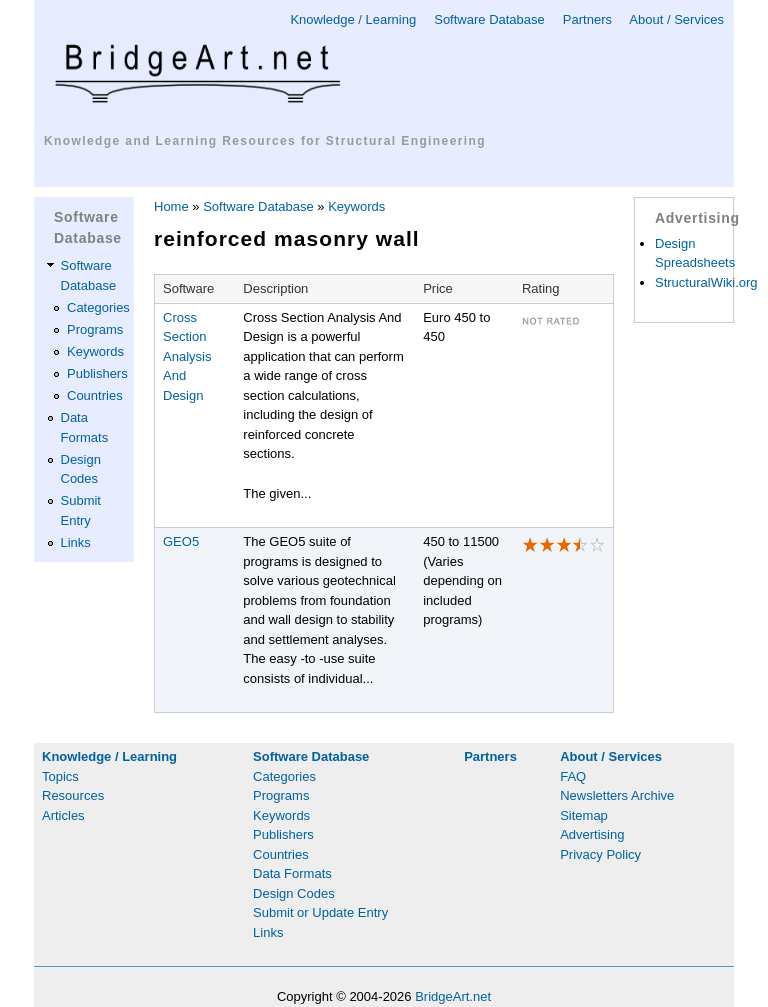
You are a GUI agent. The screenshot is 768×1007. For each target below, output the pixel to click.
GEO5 (181, 541)
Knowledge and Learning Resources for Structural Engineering (265, 141)
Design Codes (294, 893)
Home (171, 206)
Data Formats (292, 873)
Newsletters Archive (617, 795)
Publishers (97, 373)
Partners (587, 19)
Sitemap (584, 815)
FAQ (573, 776)
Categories (98, 307)
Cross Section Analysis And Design (187, 356)
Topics (60, 776)
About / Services (676, 19)
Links (76, 542)
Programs (95, 329)
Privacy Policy (600, 854)
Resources (73, 795)
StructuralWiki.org (706, 282)
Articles (63, 815)
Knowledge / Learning (353, 19)
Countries (95, 395)
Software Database (489, 19)
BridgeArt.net (453, 996)
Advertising (592, 834)
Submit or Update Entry (320, 912)
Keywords (95, 351)
